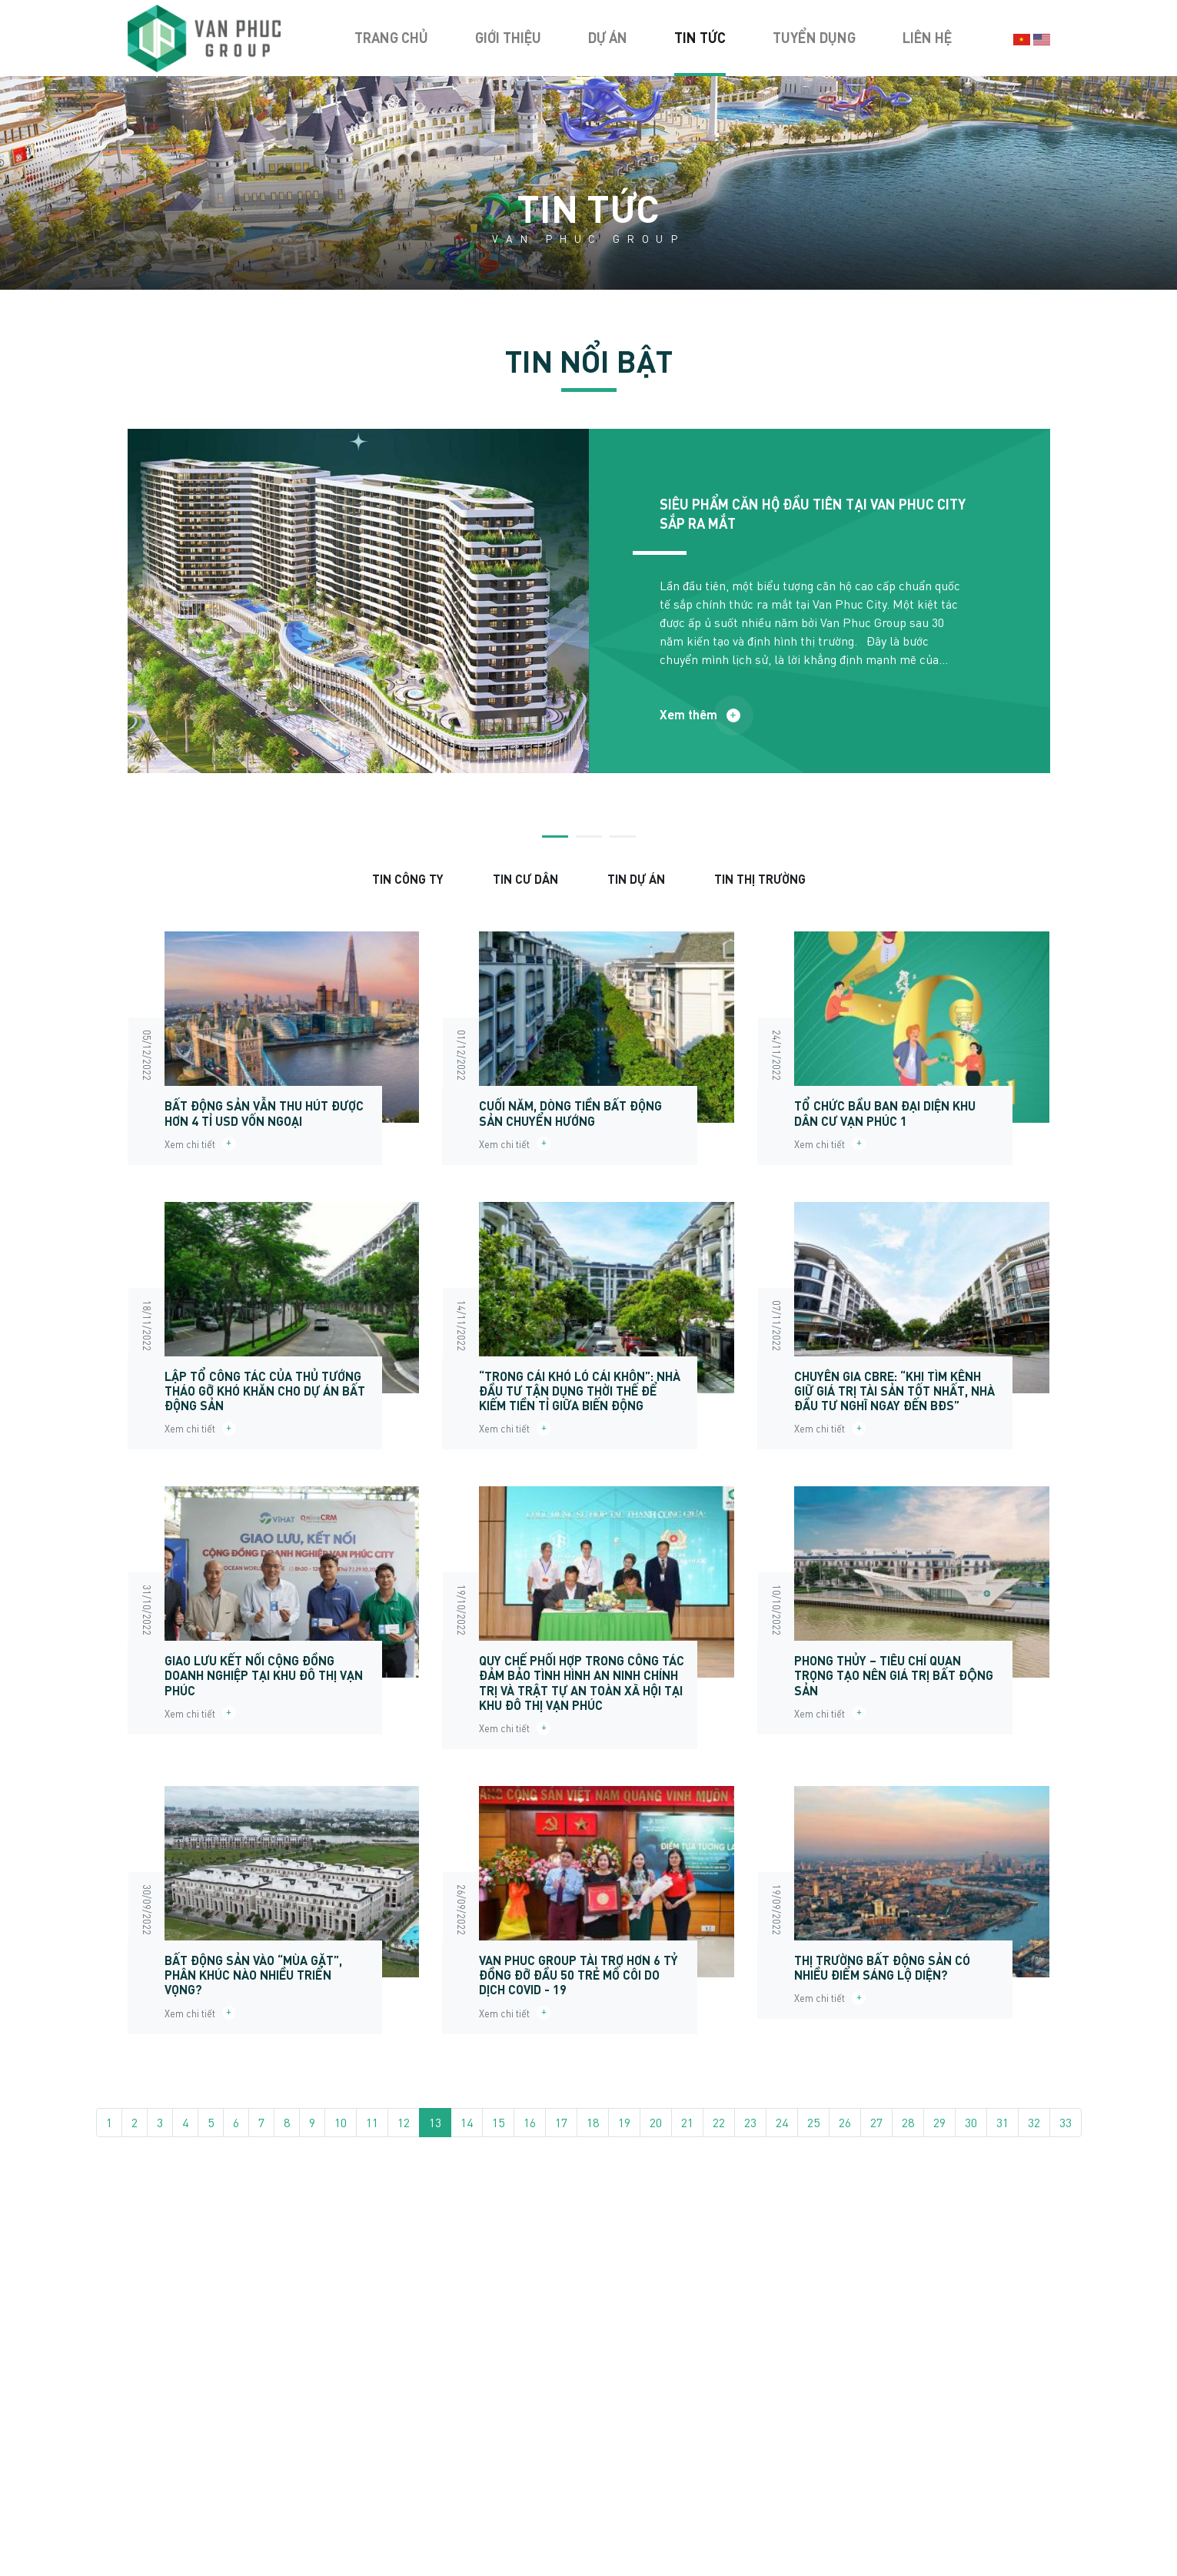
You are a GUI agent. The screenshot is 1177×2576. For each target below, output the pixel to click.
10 (340, 2122)
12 (403, 2122)
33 (1065, 2122)
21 (687, 2122)
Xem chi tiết (200, 1144)
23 (750, 2122)
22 (719, 2122)
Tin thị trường (760, 878)
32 (1034, 2122)
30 (971, 2122)
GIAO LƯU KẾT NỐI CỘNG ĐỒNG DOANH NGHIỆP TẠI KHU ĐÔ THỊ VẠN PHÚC (264, 1675)
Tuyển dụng (814, 37)
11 (372, 2122)
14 (466, 2122)
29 (939, 2122)
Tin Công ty (408, 878)
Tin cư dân (525, 878)
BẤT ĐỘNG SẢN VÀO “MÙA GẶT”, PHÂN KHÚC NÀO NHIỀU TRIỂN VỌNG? (253, 1975)
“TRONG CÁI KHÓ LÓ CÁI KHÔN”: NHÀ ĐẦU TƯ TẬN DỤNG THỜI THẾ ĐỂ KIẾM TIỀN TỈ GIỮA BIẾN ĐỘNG (579, 1390)
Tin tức (700, 37)
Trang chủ (391, 37)
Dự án (607, 37)
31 (1002, 2122)
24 (782, 2122)
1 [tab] (555, 836)
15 (498, 2122)
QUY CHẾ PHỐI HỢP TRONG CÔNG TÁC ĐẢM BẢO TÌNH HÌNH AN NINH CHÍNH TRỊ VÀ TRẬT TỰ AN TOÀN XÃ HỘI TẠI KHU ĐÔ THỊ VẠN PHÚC (581, 1682)
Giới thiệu (508, 37)
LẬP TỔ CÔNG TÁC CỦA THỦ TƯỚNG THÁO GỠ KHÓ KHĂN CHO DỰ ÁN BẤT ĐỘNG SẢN (265, 1390)
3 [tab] (623, 836)
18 (593, 2122)
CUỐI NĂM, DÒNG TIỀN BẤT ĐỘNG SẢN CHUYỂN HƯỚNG (570, 1112)
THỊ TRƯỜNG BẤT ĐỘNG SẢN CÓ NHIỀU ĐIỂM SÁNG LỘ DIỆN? (882, 1967)
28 (908, 2122)
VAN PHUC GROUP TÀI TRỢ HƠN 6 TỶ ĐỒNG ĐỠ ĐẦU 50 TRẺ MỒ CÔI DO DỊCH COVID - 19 (578, 1975)
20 (656, 2122)
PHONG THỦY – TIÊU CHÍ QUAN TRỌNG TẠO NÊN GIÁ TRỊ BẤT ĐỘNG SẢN (893, 1675)
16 (530, 2122)
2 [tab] (589, 836)
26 (845, 2122)
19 (624, 2122)
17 (561, 2122)
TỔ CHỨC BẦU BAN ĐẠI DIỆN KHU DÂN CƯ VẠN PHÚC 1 (885, 1112)
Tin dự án (636, 878)
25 (813, 2122)
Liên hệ (927, 37)
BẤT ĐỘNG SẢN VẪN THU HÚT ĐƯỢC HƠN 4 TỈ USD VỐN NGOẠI (264, 1112)
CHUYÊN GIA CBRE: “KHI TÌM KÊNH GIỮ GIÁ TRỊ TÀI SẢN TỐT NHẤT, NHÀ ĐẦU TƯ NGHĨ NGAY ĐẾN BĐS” (894, 1390)
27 (876, 2122)
